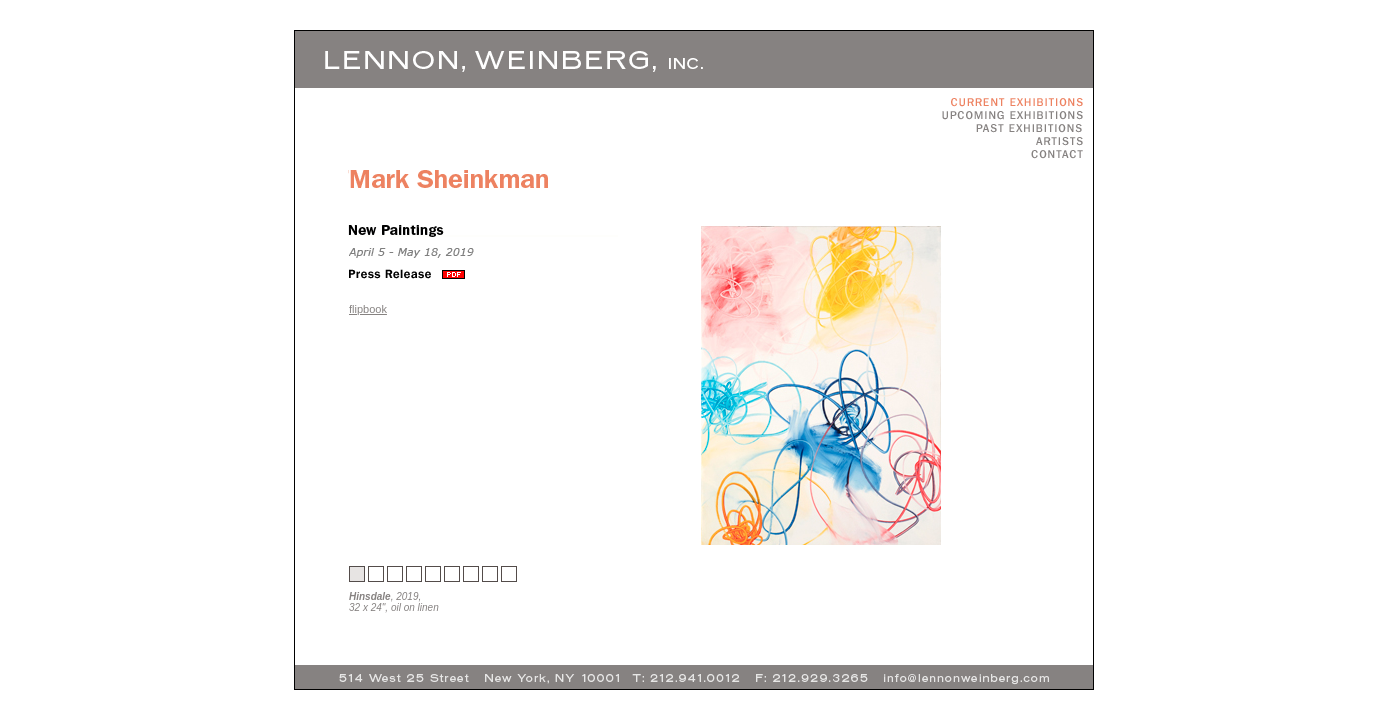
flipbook (368, 309)
